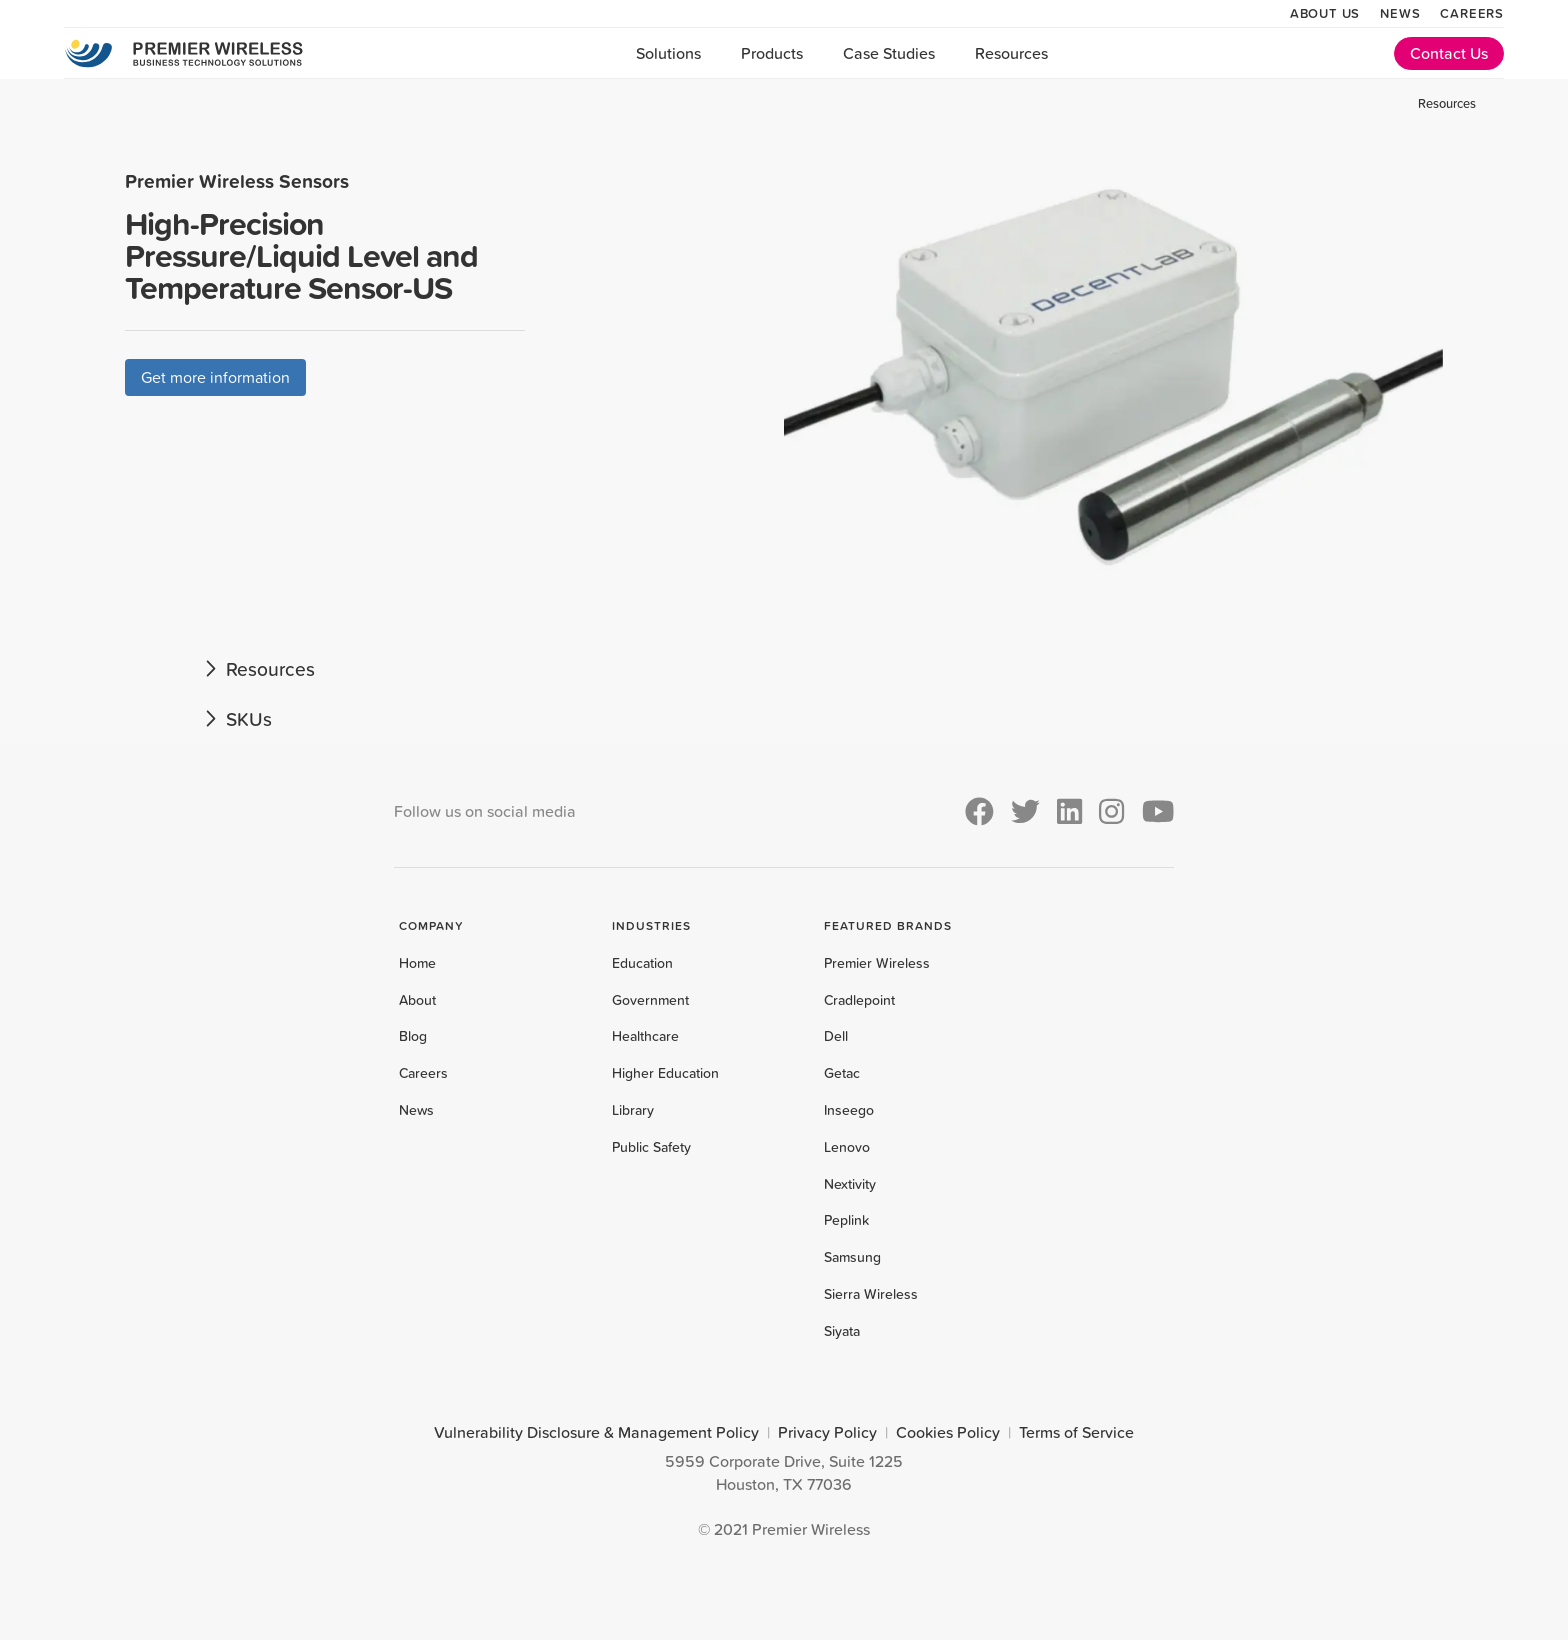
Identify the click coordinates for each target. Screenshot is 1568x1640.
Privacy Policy (827, 1432)
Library (633, 1110)
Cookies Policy (948, 1432)
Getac (842, 1073)
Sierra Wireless (871, 1294)
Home (417, 963)
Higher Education (665, 1073)
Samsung (852, 1257)
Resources (1011, 53)
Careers (1472, 13)
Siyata (842, 1331)
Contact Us (1449, 53)
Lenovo (847, 1147)
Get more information (215, 377)
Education (642, 963)
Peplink (846, 1220)
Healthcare (645, 1036)
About (417, 1000)
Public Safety (651, 1147)
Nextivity (850, 1184)
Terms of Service (1076, 1432)
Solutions (668, 53)
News (1400, 13)
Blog (413, 1036)
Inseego (849, 1110)
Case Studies (889, 53)
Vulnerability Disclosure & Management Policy (596, 1432)
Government (650, 1000)
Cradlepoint (859, 1000)
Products (772, 53)
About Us (1325, 13)
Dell (836, 1036)
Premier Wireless (877, 963)
